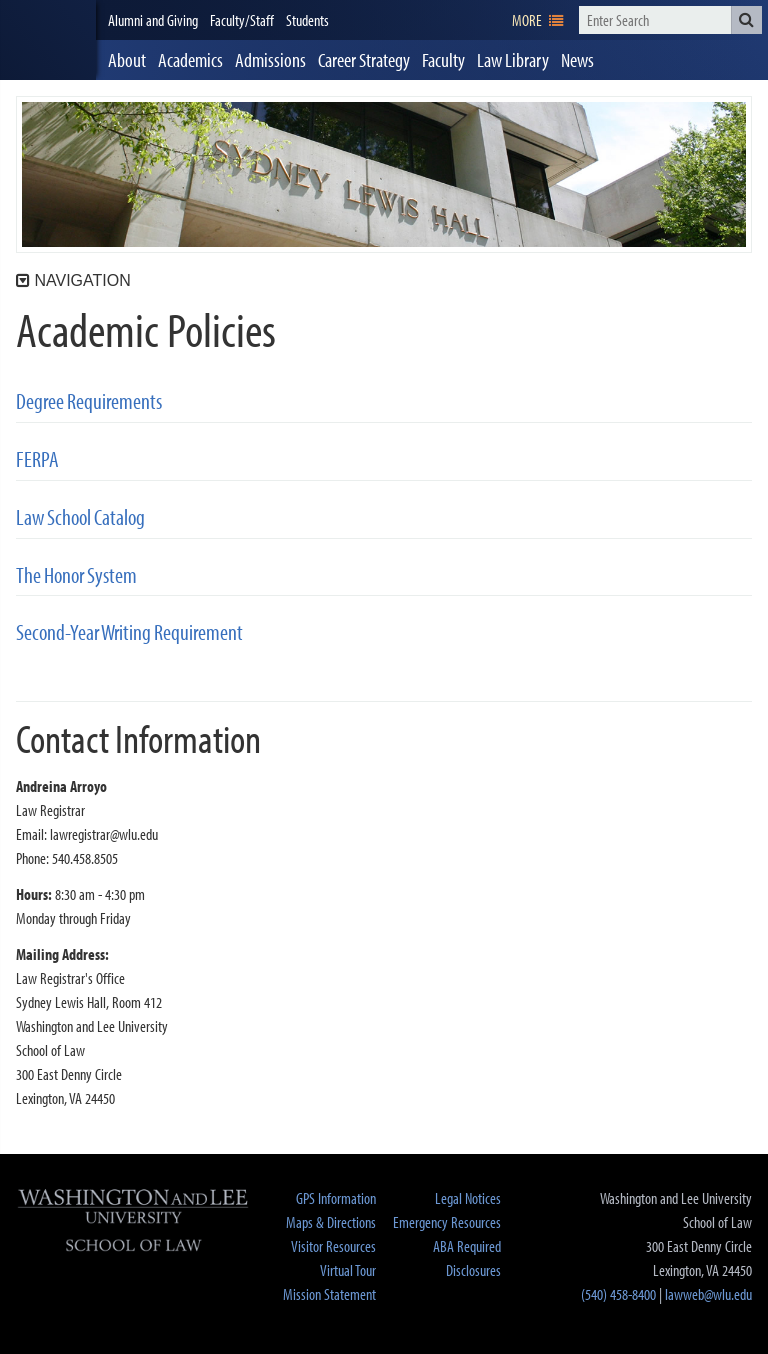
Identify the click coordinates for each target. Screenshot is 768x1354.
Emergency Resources (447, 1222)
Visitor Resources (333, 1246)
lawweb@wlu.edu (708, 1294)
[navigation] (537, 20)
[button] (746, 20)
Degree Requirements (89, 401)
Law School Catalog (80, 517)
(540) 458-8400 (618, 1294)
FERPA (37, 459)
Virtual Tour (348, 1270)
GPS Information (336, 1198)
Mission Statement (329, 1294)
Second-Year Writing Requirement (129, 632)
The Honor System (76, 575)
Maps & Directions (331, 1222)
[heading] (48, 40)
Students (307, 20)
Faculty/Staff (242, 20)
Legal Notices (468, 1198)
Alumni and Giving (153, 20)
